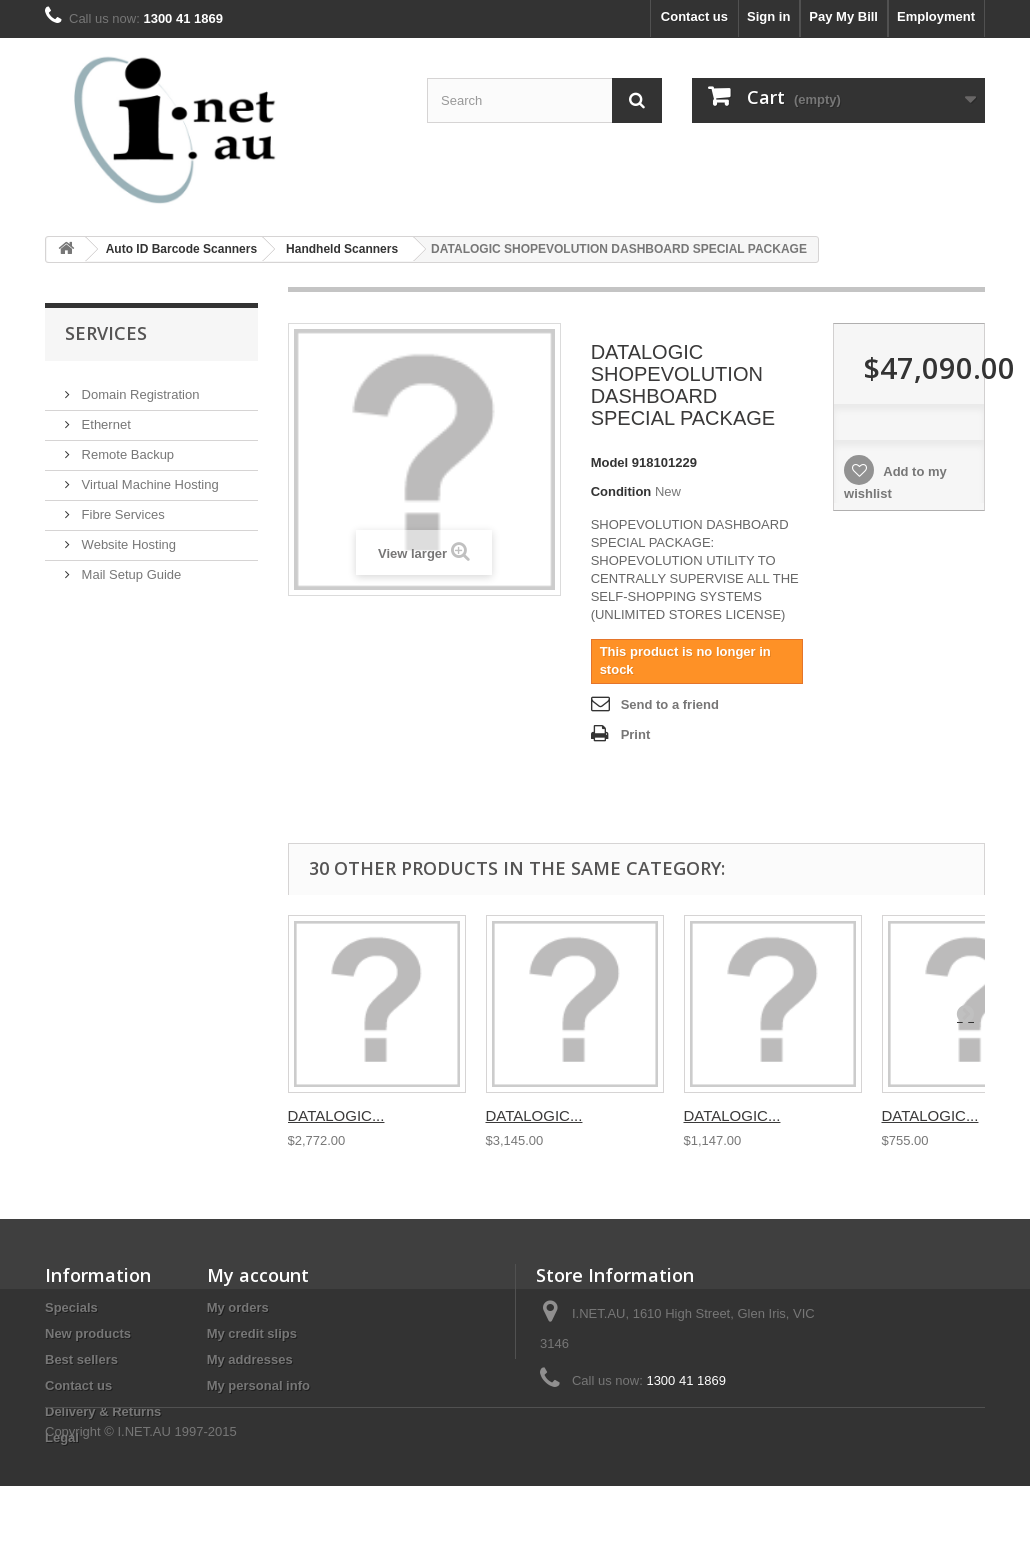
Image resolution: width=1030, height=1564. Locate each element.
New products (88, 1333)
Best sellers (81, 1359)
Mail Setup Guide (129, 566)
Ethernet (104, 416)
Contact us (694, 16)
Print (636, 734)
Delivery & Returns (103, 1411)
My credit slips (252, 1333)
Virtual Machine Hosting (148, 476)
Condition (621, 491)
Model (610, 462)
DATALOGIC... (336, 1115)
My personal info (258, 1385)
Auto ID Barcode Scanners (181, 249)
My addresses (250, 1359)
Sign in (768, 16)
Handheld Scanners (342, 249)
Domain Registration (138, 386)
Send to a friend (670, 704)
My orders (238, 1307)
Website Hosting (127, 536)
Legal (62, 1437)
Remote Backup (126, 446)
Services (106, 333)
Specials (71, 1307)
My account (258, 1275)
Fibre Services (121, 506)
